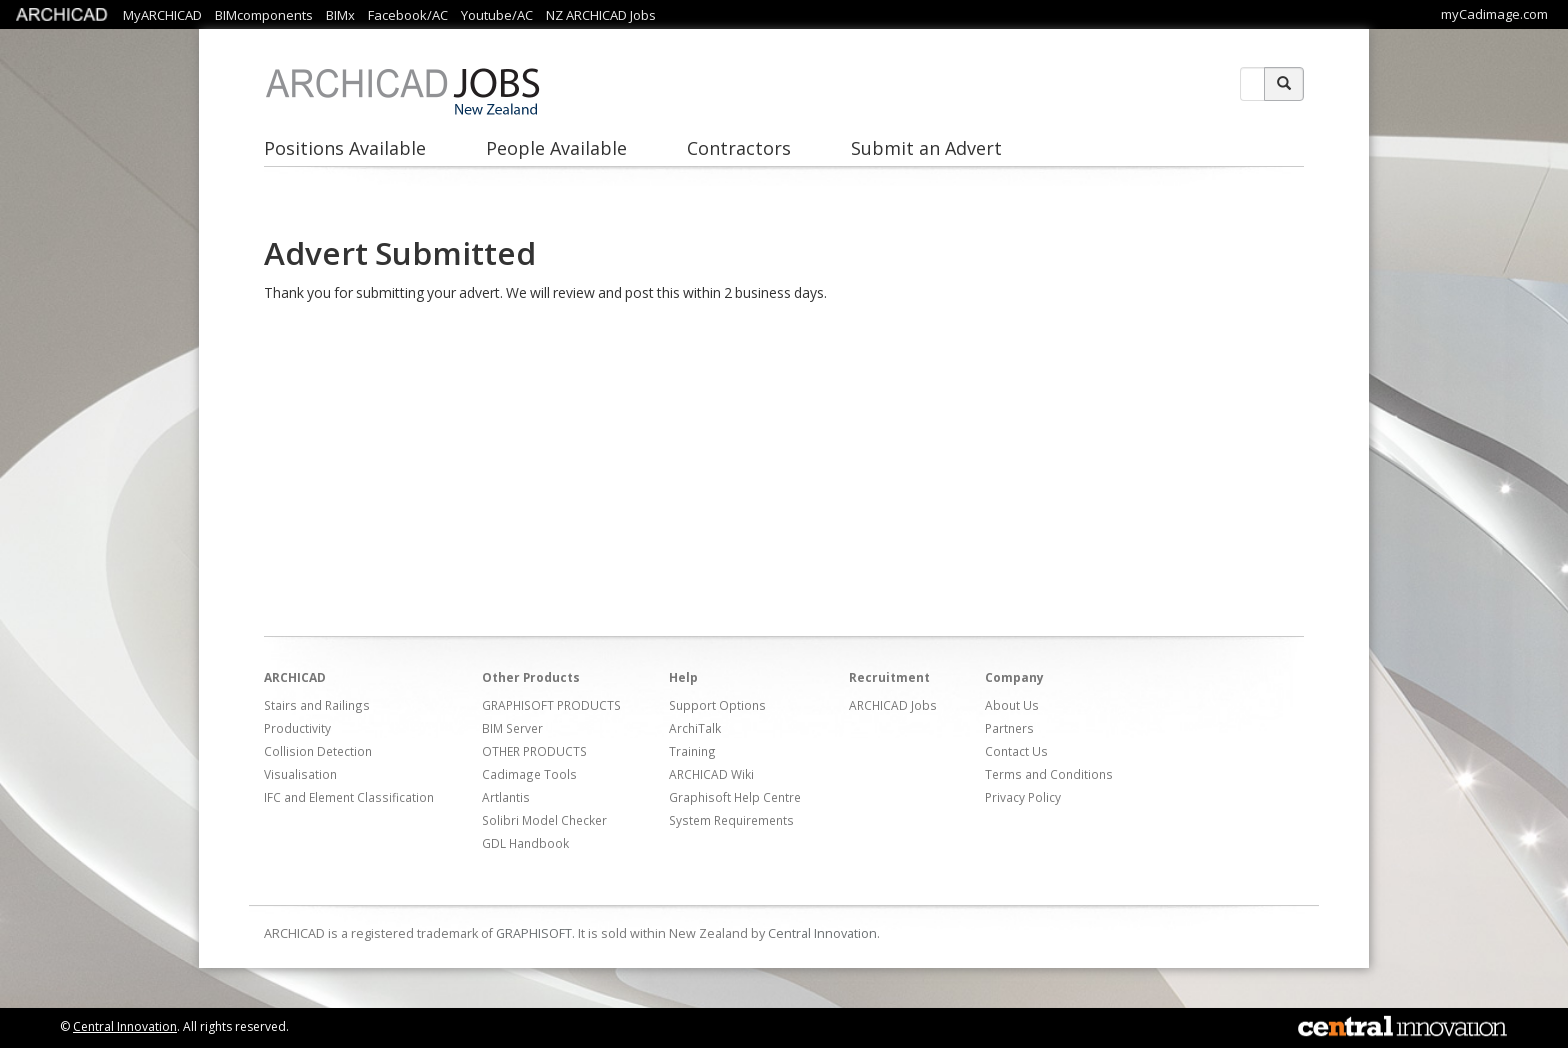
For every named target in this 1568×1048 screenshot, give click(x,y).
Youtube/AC (497, 15)
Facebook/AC (408, 15)
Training (692, 751)
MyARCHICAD (162, 15)
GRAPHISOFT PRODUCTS (551, 705)
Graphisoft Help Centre (735, 797)
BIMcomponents (264, 15)
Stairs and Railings (317, 705)
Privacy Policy (1023, 797)
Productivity (297, 728)
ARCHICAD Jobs (893, 705)
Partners (1009, 728)
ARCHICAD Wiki (711, 774)
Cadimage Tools (529, 774)
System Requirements (731, 820)
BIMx (340, 15)
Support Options (717, 705)
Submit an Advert (926, 148)
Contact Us (1016, 751)
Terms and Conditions (1049, 774)
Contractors (739, 148)
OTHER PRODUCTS (534, 751)
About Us (1012, 705)
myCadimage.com (1494, 14)
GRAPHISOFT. (535, 933)
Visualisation (300, 774)
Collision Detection (318, 751)
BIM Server (512, 728)
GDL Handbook (525, 843)
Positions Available (345, 148)
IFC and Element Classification (349, 797)
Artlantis (506, 797)
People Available (556, 148)
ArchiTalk (695, 728)
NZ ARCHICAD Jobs (601, 15)
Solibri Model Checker (544, 820)
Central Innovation (822, 933)
